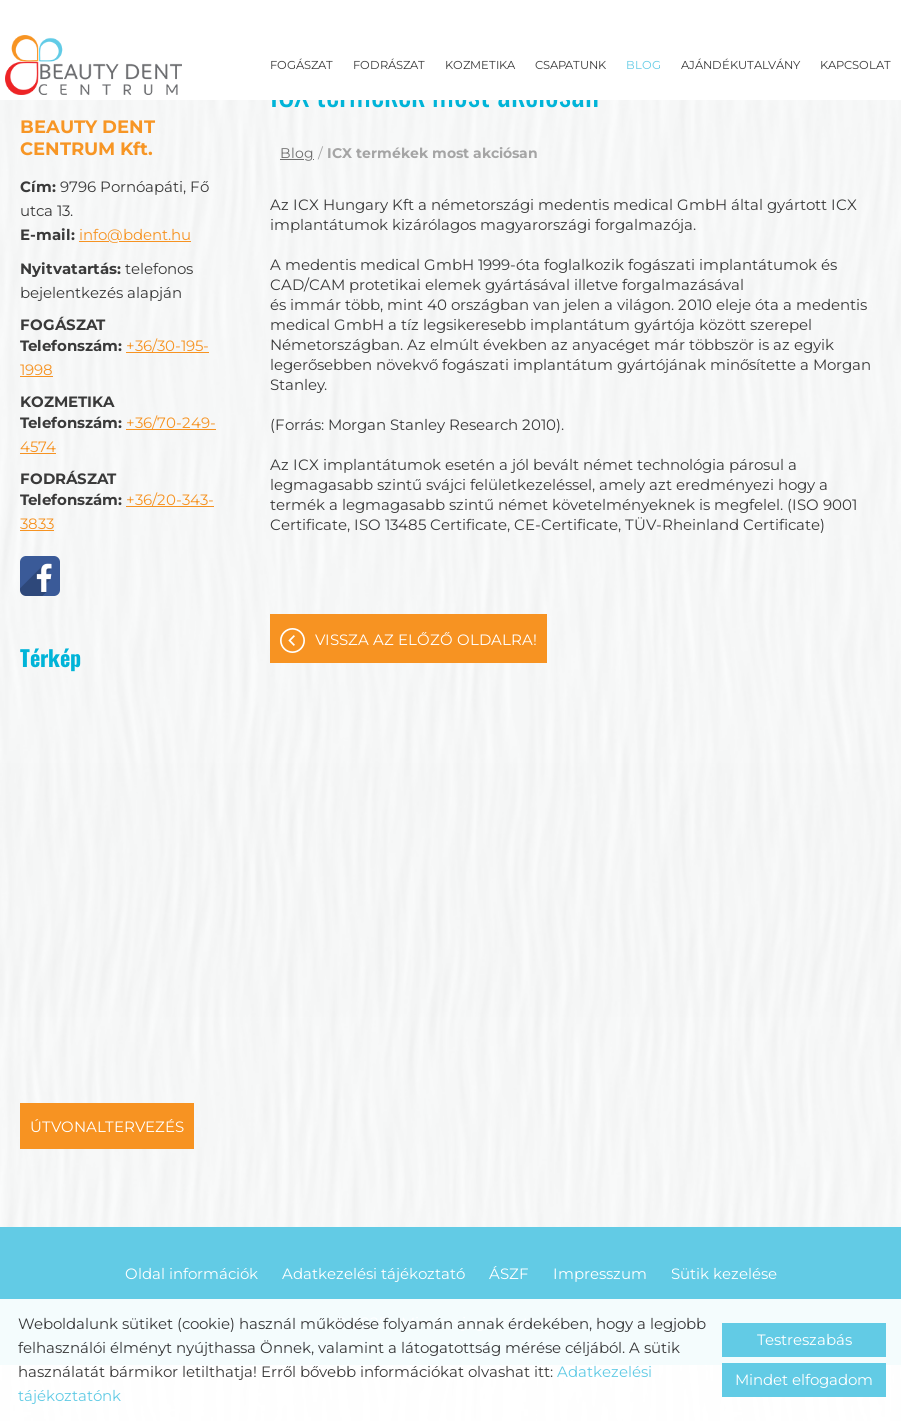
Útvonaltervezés (107, 1082)
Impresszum (600, 1229)
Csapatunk (570, 65)
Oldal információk (191, 1229)
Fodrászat (389, 65)
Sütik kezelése (724, 1229)
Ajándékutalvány (740, 65)
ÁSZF (509, 1229)
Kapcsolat (855, 65)
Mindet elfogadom (804, 1379)
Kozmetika (480, 65)
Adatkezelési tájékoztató (373, 1229)
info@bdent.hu (135, 190)
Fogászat (301, 65)
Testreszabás (804, 1339)
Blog (643, 65)
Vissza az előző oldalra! (426, 595)
